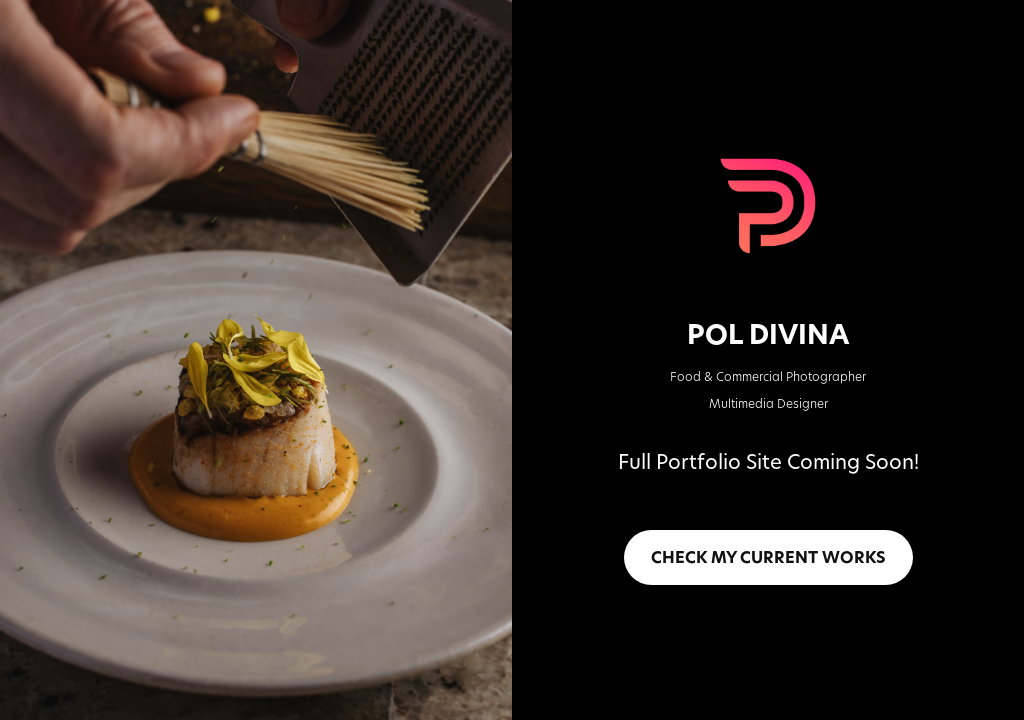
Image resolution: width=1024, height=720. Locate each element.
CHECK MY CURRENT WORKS (768, 557)
